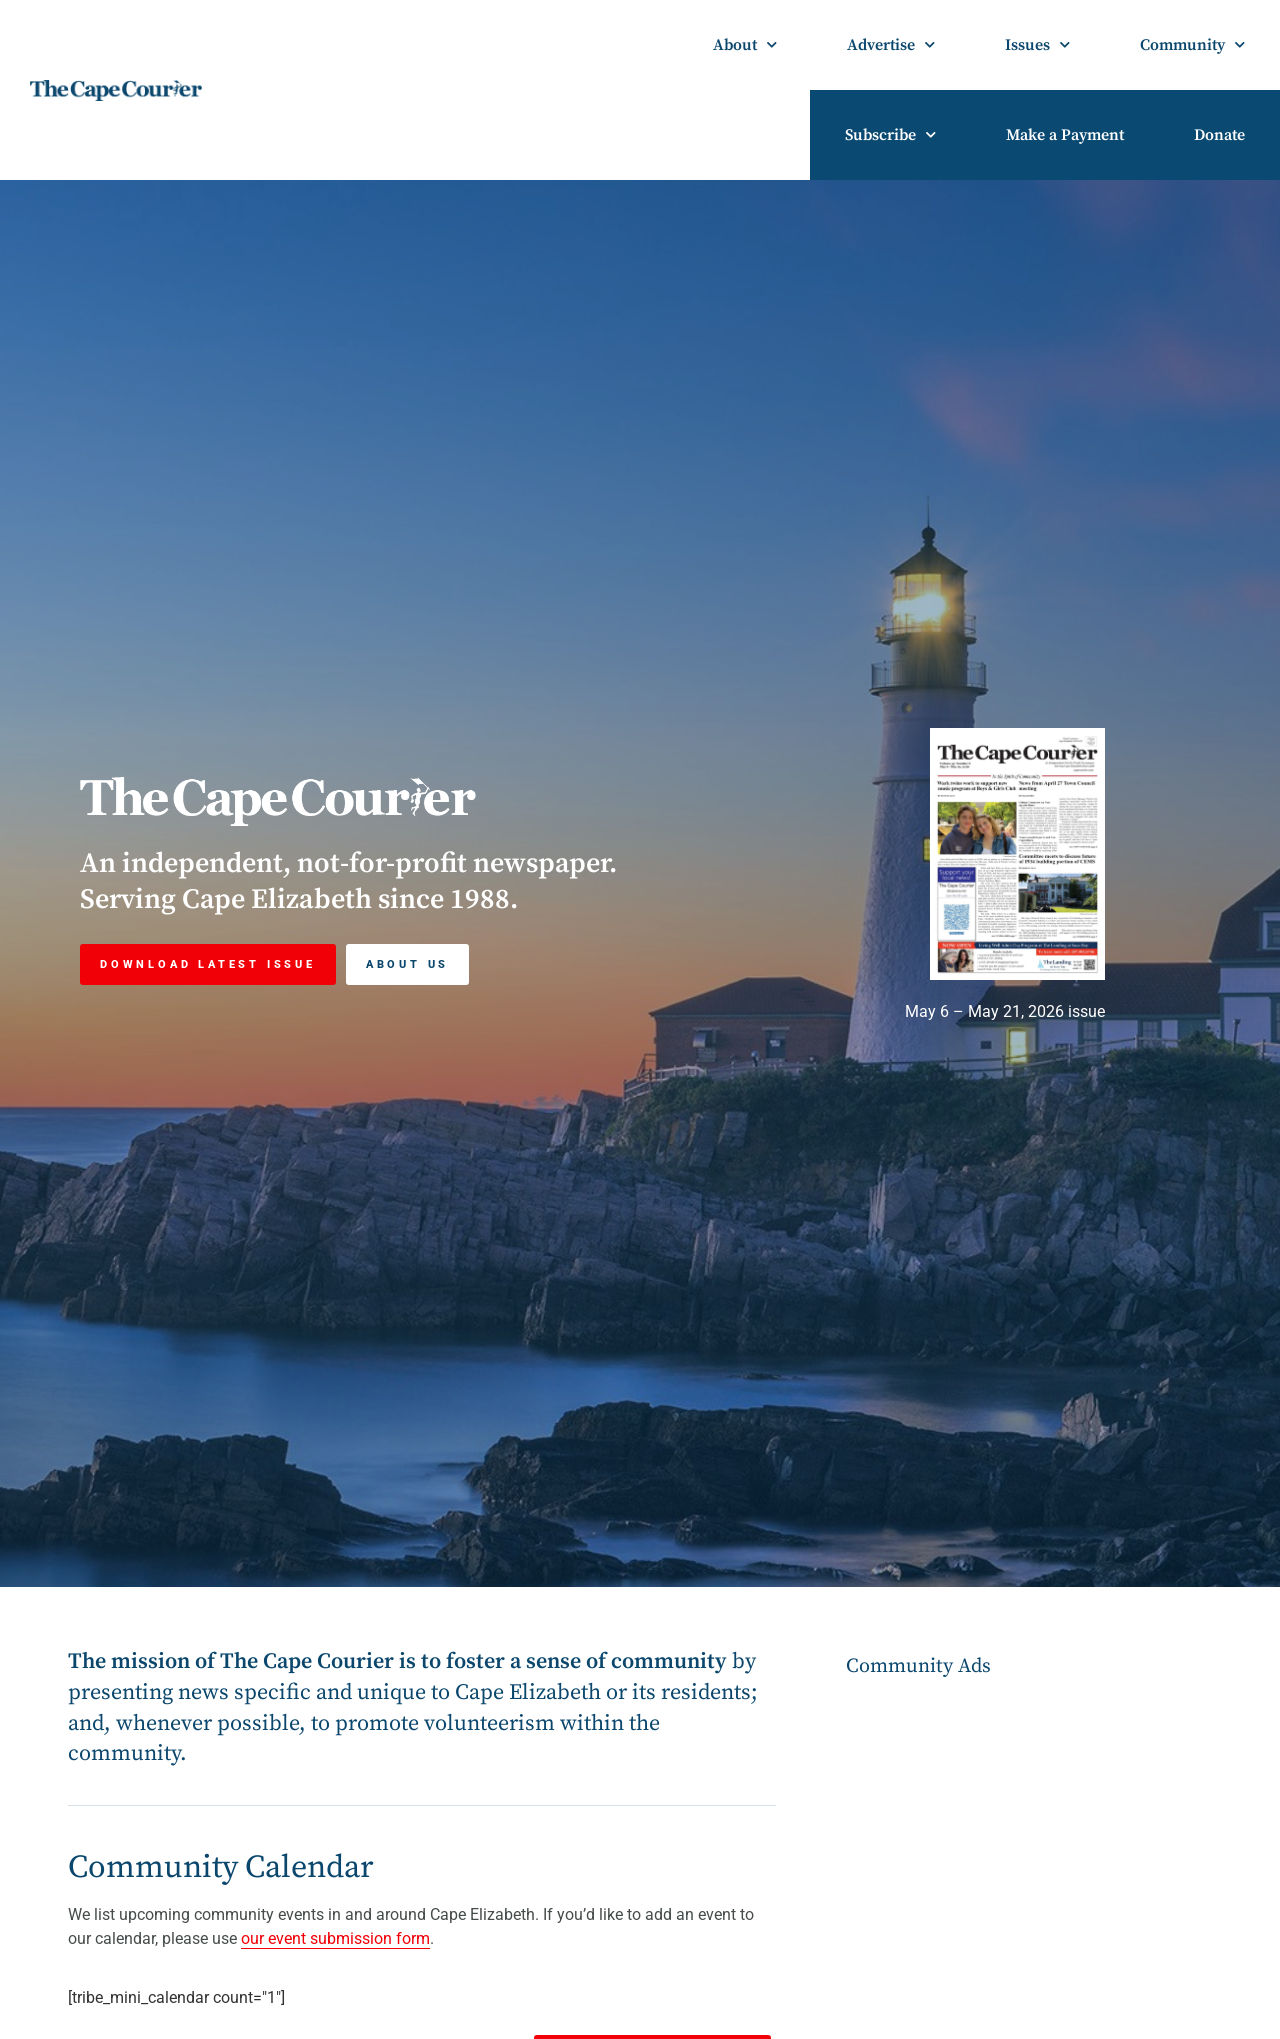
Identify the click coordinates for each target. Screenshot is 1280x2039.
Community (1192, 44)
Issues (1037, 44)
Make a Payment (1065, 135)
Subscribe (890, 134)
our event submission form (335, 1938)
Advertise (891, 44)
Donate (1219, 135)
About (745, 44)
